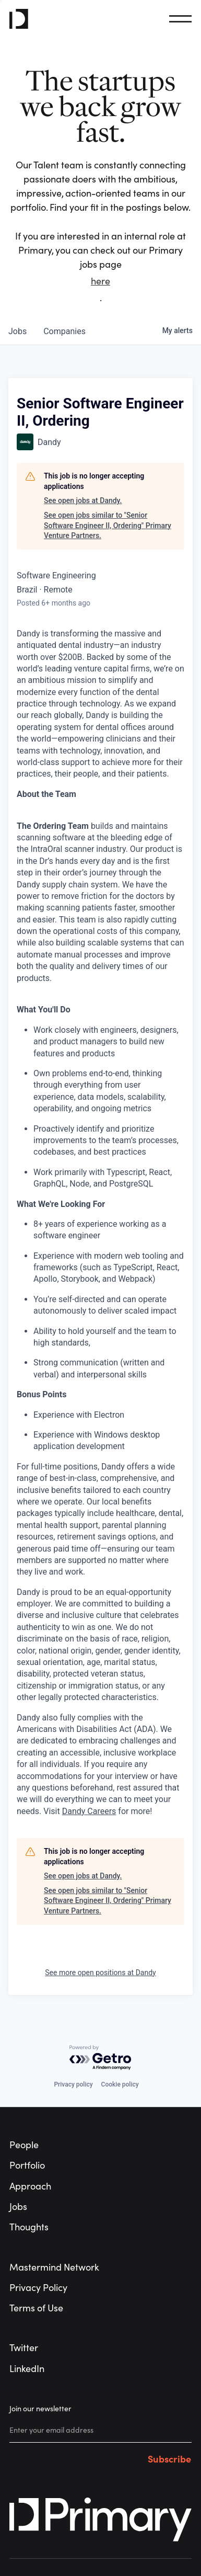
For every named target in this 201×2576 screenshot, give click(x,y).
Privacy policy (73, 2084)
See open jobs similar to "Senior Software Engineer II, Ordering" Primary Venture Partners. (107, 525)
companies (64, 331)
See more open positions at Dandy (100, 1972)
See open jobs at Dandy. (83, 500)
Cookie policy (120, 2084)
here (100, 281)
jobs (17, 331)
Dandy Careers (89, 1811)
